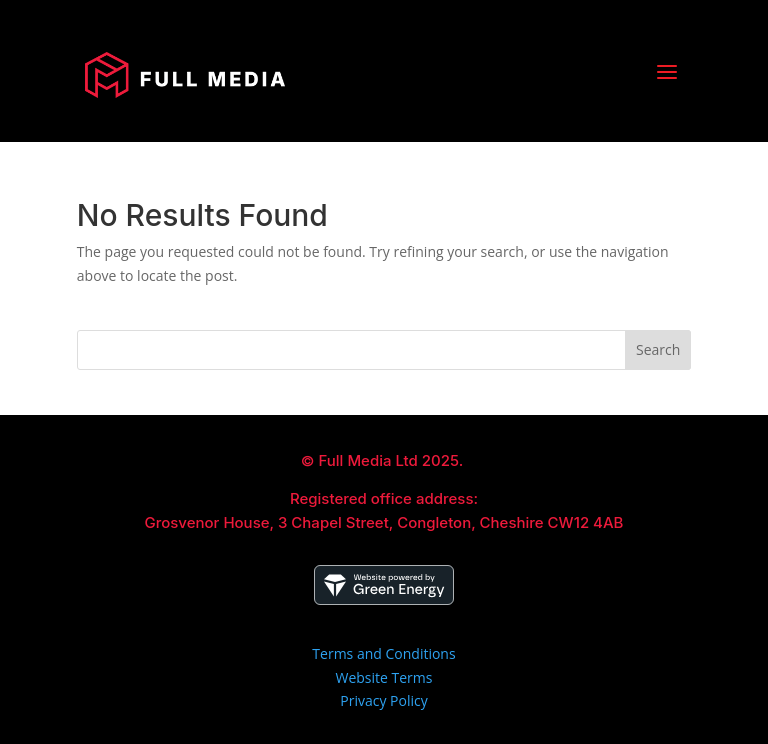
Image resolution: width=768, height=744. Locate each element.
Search (658, 349)
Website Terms (384, 677)
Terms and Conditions (383, 653)
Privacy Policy (383, 700)
